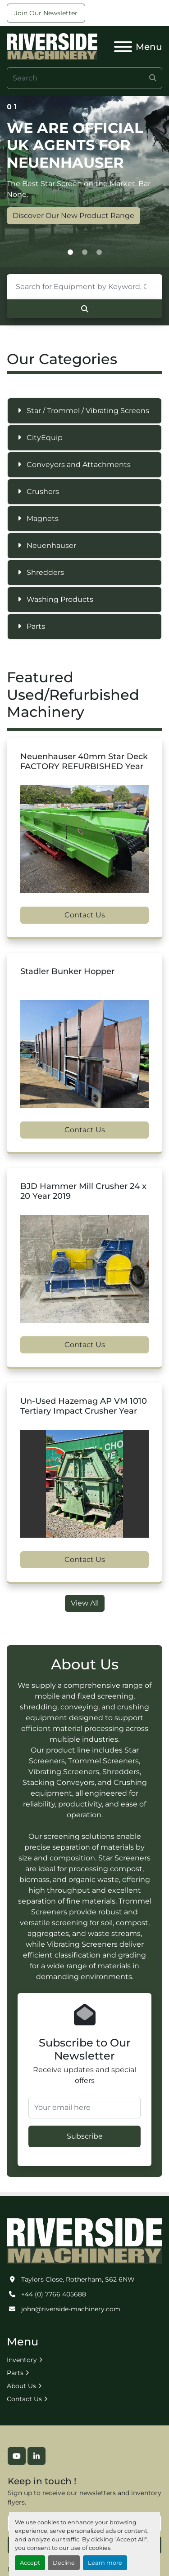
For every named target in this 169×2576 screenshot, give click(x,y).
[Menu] (123, 46)
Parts (15, 2373)
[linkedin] (36, 2456)
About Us (21, 2386)
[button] (70, 252)
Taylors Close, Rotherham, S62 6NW (78, 2279)
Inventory (22, 2360)
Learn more (105, 2562)
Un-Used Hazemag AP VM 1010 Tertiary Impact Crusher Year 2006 (83, 1411)
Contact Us (84, 915)
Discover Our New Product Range (73, 215)
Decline (64, 2562)
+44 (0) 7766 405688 (53, 2294)
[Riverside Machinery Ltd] (84, 2240)
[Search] (84, 78)
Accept (30, 2562)
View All (85, 1603)
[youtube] (17, 2456)
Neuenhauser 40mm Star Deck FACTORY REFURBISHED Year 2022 (84, 767)
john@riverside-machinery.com (70, 2309)
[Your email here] (84, 2107)
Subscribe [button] (85, 2136)
